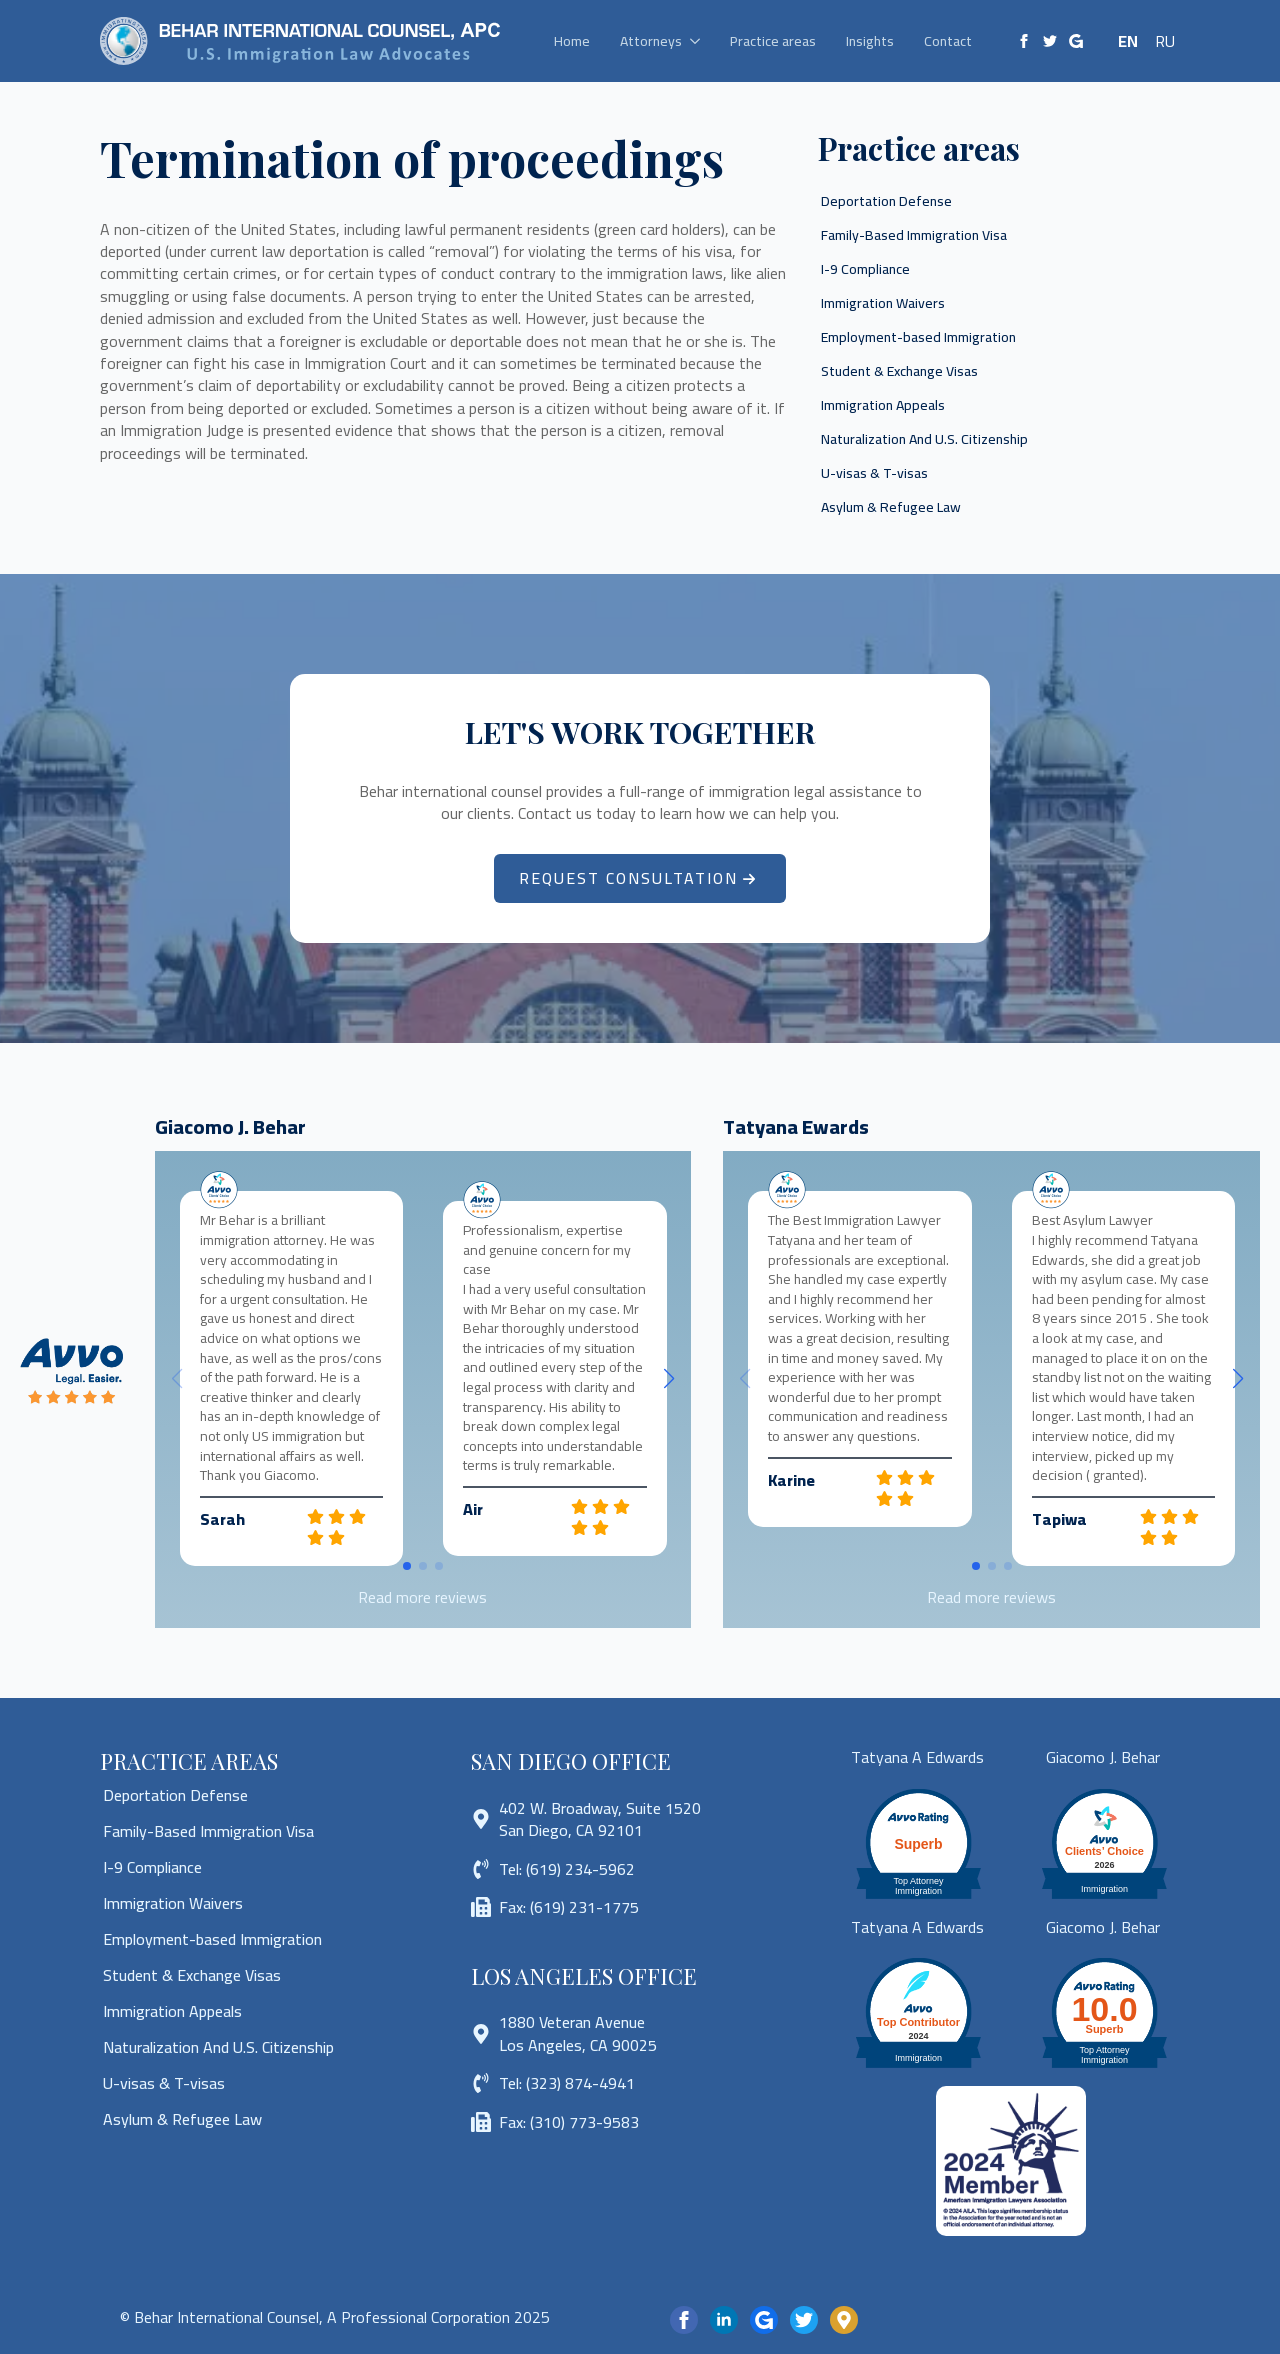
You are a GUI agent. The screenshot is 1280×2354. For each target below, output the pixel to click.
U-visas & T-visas (874, 473)
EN (1128, 41)
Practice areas (773, 41)
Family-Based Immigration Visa (914, 235)
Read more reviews (422, 1597)
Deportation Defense (886, 201)
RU (1165, 41)
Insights (870, 41)
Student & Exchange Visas (899, 371)
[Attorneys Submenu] (698, 41)
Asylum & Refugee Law (891, 507)
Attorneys (651, 41)
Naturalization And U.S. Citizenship (924, 439)
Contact (948, 41)
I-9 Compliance (865, 269)
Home (572, 41)
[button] (669, 1379)
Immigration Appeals (883, 405)
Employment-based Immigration (918, 337)
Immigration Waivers (883, 303)
